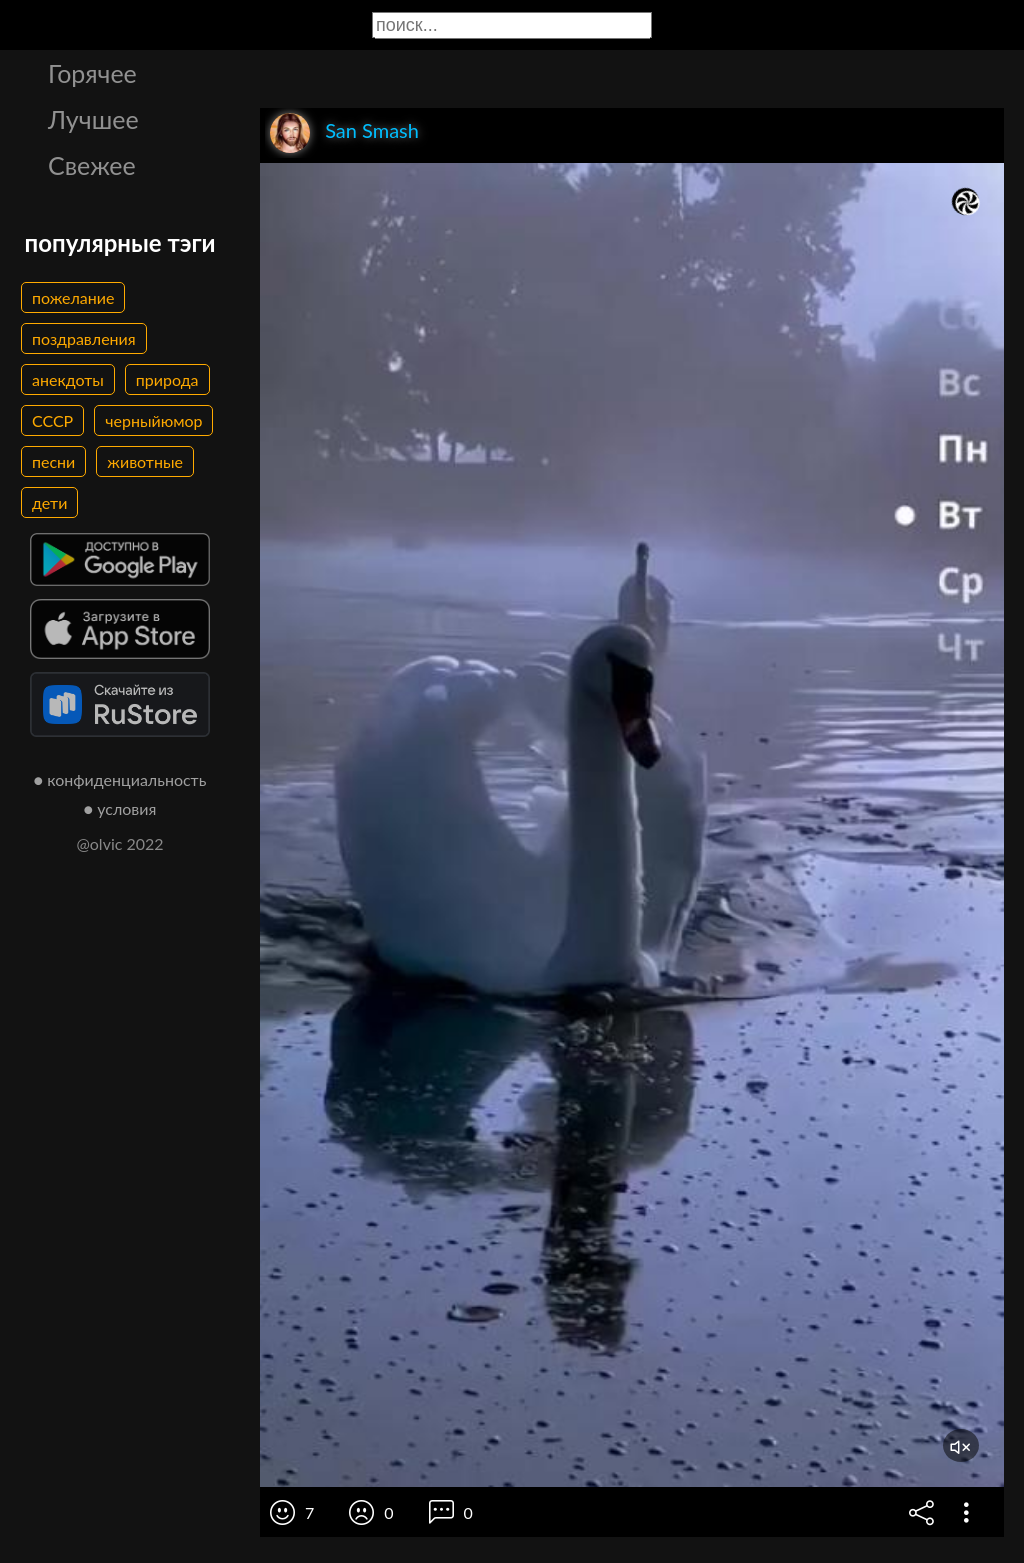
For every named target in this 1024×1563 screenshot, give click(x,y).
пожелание (73, 297)
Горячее (92, 73)
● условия (120, 808)
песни (53, 461)
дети (49, 502)
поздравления (84, 338)
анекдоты (68, 379)
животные (145, 461)
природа (167, 379)
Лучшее (93, 119)
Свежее (92, 165)
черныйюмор (153, 420)
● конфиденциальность (120, 779)
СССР (52, 420)
